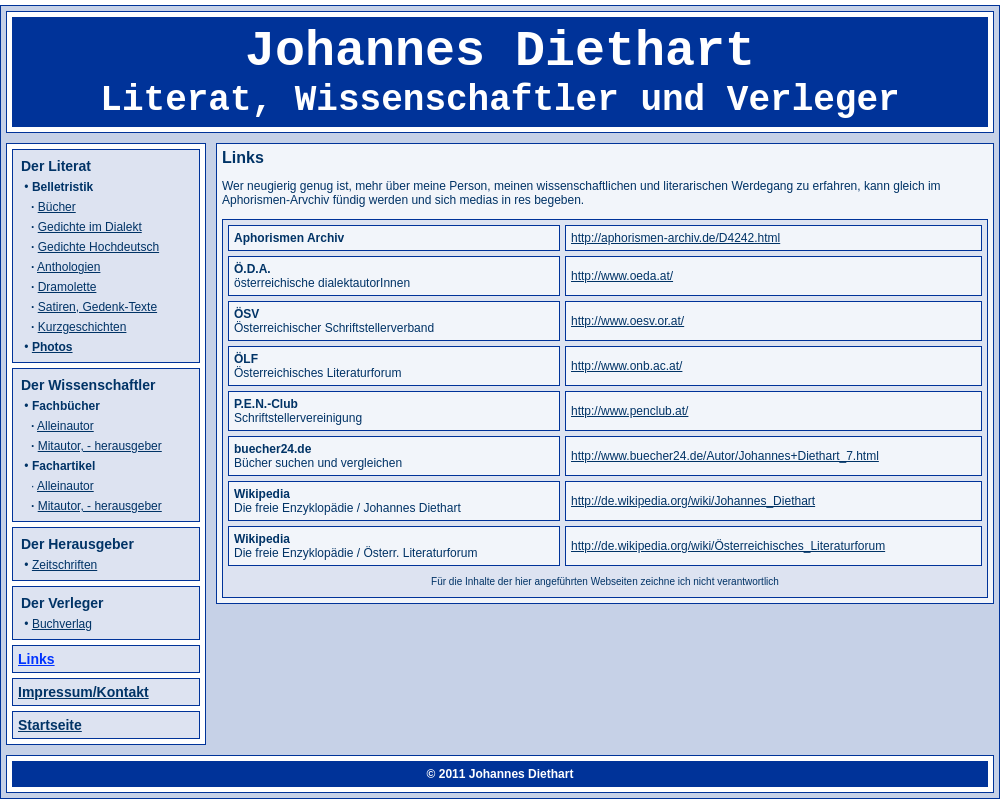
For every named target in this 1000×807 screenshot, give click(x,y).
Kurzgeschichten (82, 327)
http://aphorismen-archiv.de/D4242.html (675, 238)
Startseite (50, 725)
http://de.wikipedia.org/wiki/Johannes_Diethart (693, 501)
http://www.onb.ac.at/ (626, 366)
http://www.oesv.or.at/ (627, 321)
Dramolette (67, 287)
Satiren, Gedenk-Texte (97, 307)
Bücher (57, 207)
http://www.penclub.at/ (629, 411)
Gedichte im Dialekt (90, 227)
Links (36, 659)
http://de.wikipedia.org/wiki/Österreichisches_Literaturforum (728, 546)
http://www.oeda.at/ (622, 276)
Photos (52, 347)
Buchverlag (62, 624)
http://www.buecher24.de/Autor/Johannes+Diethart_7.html (725, 456)
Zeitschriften (64, 565)
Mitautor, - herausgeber (100, 446)
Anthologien (68, 267)
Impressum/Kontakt (83, 692)
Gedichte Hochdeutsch (98, 247)
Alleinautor (65, 426)
